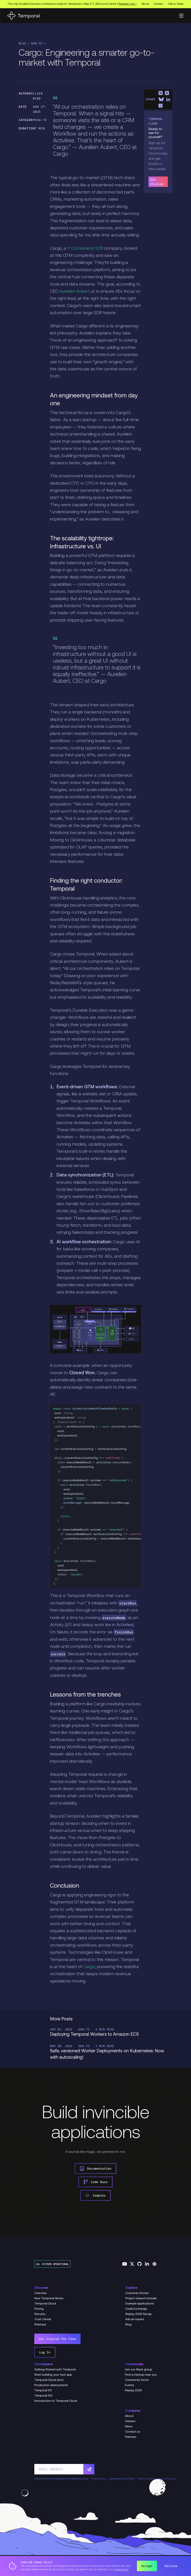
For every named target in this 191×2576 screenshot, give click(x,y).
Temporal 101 (43, 2390)
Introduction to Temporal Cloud (55, 2401)
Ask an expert (134, 2319)
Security (39, 2314)
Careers (158, 4)
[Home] (23, 16)
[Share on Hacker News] (161, 106)
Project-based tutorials (141, 2298)
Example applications (139, 2303)
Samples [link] (95, 2195)
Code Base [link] (95, 2182)
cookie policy (121, 2569)
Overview (40, 2293)
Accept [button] (147, 2566)
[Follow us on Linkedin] (147, 2264)
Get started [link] (156, 181)
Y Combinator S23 (85, 248)
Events (129, 2385)
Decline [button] (171, 2566)
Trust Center (42, 2319)
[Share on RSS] (161, 93)
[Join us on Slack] (154, 2264)
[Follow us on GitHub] (139, 2264)
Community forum (137, 2380)
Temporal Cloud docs (49, 2380)
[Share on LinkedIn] (168, 99)
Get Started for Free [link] (57, 2339)
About (145, 4)
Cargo (89, 1967)
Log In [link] (44, 2352)
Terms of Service (146, 2479)
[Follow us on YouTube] (124, 2264)
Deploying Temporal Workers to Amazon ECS (94, 2034)
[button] (181, 15)
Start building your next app (53, 2374)
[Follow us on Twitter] (132, 2264)
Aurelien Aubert (75, 291)
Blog (22, 43)
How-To (36, 43)
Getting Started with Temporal (55, 2369)
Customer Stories (137, 2293)
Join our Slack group (138, 2369)
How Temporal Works (48, 2298)
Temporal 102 (43, 2395)
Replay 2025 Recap (138, 2314)
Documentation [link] (95, 2168)
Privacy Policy (99, 2479)
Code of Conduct (167, 2479)
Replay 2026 (133, 2390)
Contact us (132, 2431)
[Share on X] (167, 93)
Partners (130, 2437)
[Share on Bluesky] (161, 99)
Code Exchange (136, 2308)
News (128, 2426)
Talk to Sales (176, 4)
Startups (40, 2324)
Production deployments (51, 2385)
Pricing (38, 2308)
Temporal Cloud (45, 2303)
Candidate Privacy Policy (122, 2479)
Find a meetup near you (141, 2374)
